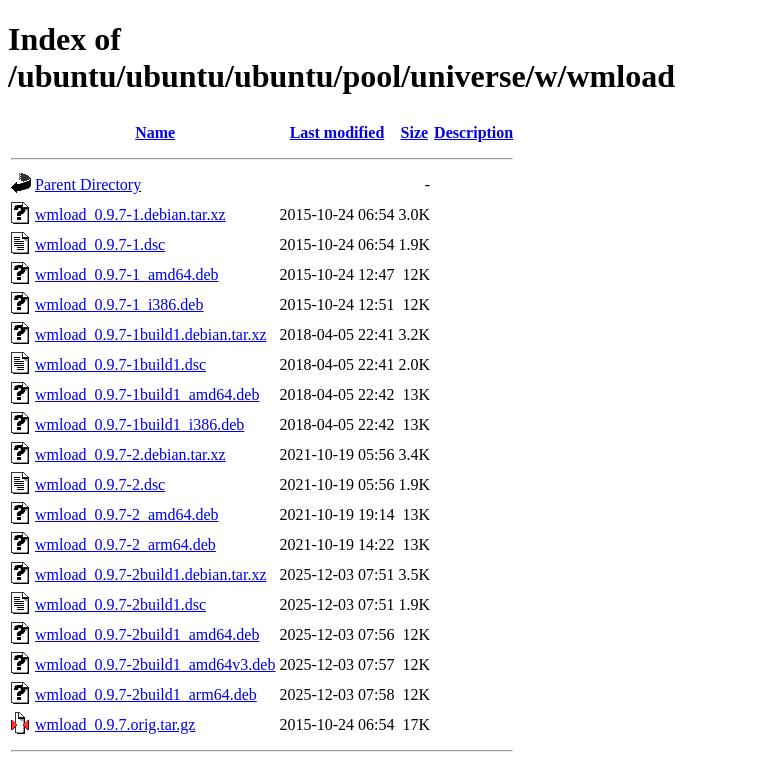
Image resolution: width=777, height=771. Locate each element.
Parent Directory (88, 184)
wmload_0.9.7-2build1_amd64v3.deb (155, 664)
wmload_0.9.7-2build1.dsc (120, 604)
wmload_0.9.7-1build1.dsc (120, 364)
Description (473, 132)
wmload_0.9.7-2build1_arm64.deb (146, 694)
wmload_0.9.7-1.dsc (100, 244)
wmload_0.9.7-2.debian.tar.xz (130, 454)
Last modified (337, 132)
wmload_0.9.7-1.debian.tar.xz (130, 214)
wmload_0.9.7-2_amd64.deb (127, 514)
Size (415, 132)
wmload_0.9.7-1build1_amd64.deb (147, 394)
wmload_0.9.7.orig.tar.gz (115, 724)
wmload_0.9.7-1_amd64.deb (127, 274)
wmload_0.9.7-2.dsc (100, 484)
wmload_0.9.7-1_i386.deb (119, 304)
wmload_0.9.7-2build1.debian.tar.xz (151, 574)
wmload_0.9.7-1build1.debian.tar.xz (151, 334)
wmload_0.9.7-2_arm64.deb (125, 544)
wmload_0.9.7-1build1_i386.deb (139, 424)
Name (155, 132)
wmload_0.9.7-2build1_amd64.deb (147, 634)
